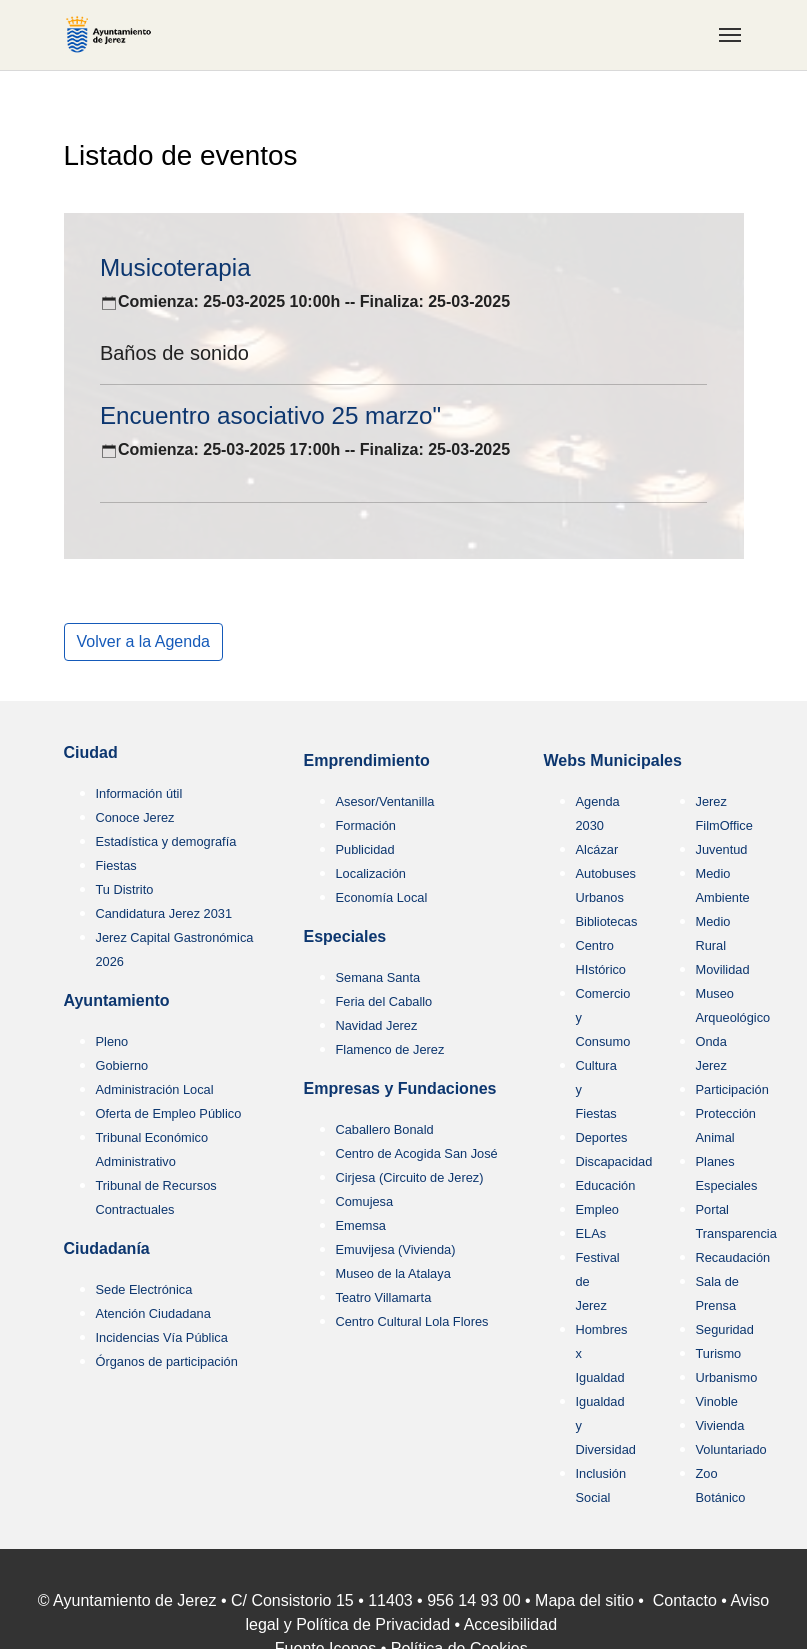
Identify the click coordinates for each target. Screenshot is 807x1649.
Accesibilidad (510, 1624)
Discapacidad (614, 1161)
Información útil (139, 793)
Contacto (685, 1600)
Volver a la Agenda (143, 641)
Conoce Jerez (135, 817)
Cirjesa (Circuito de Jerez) (410, 1177)
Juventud (722, 849)
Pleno (112, 1041)
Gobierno (122, 1065)
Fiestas (116, 865)
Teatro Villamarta (384, 1297)
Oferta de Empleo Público (169, 1113)
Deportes (602, 1137)
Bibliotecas (607, 921)
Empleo (597, 1209)
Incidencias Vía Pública (162, 1337)
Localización (371, 873)
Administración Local (155, 1089)
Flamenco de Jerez (390, 1049)
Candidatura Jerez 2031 (164, 913)
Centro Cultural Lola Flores (412, 1321)
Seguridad (725, 1329)
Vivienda (720, 1425)
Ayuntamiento (117, 1000)
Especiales (345, 936)
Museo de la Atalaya (393, 1273)
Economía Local (382, 897)
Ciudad (91, 752)
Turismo (719, 1353)
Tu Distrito (125, 889)
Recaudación (733, 1257)
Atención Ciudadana (153, 1313)
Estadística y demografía (166, 841)
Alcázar (597, 849)
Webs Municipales (613, 760)
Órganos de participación (167, 1361)
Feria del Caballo (384, 1001)
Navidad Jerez (377, 1025)
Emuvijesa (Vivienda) (396, 1249)
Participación (732, 1089)
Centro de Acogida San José (417, 1153)
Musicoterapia (175, 267)
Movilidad (723, 969)
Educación (606, 1185)
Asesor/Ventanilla (385, 801)
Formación (366, 825)
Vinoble (717, 1401)
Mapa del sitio (584, 1600)
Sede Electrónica (144, 1289)
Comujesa (365, 1201)
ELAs (591, 1233)
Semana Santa (378, 977)
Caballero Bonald (385, 1129)
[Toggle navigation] (730, 35)
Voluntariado (731, 1449)
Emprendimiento (367, 760)
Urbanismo (727, 1377)
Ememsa (361, 1225)
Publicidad (365, 849)
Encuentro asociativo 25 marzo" (270, 415)
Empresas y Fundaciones (400, 1088)
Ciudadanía (107, 1248)
